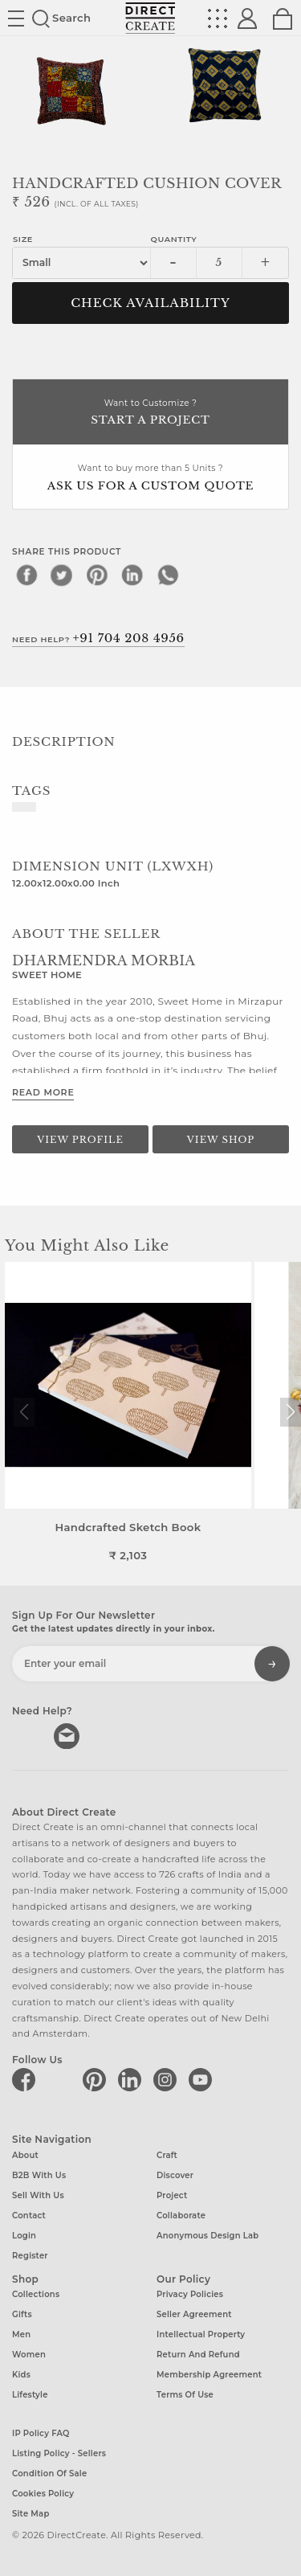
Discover (175, 2174)
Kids (21, 2374)
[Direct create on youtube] (203, 2079)
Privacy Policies (190, 2294)
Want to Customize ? (150, 413)
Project (172, 2194)
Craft (167, 2154)
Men (21, 2334)
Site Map (30, 2513)
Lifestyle (30, 2395)
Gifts (22, 2314)
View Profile (80, 1139)
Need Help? (98, 638)
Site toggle (16, 18)
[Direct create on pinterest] (97, 2079)
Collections (35, 2294)
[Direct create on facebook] (26, 2079)
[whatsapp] (167, 574)
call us (26, 1734)
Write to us (68, 1734)
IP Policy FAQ (41, 2433)
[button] (290, 1412)
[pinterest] (97, 574)
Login (24, 2235)
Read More (43, 1092)
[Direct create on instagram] (167, 2079)
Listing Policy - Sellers (59, 2453)
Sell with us (38, 2194)
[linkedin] (132, 574)
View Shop (220, 1139)
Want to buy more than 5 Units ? (150, 478)
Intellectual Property (201, 2334)
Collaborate (181, 2214)
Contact (29, 2214)
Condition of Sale (49, 2473)
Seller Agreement (194, 2314)
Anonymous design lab (207, 2235)
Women (29, 2354)
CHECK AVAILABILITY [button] (150, 303)
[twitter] (61, 574)
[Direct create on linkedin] (132, 2079)
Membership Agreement (209, 2374)
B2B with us (39, 2174)
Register (30, 2255)
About (25, 2154)
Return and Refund (198, 2354)
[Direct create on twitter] (61, 2079)
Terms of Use (185, 2395)
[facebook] (26, 574)
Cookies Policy (43, 2493)
